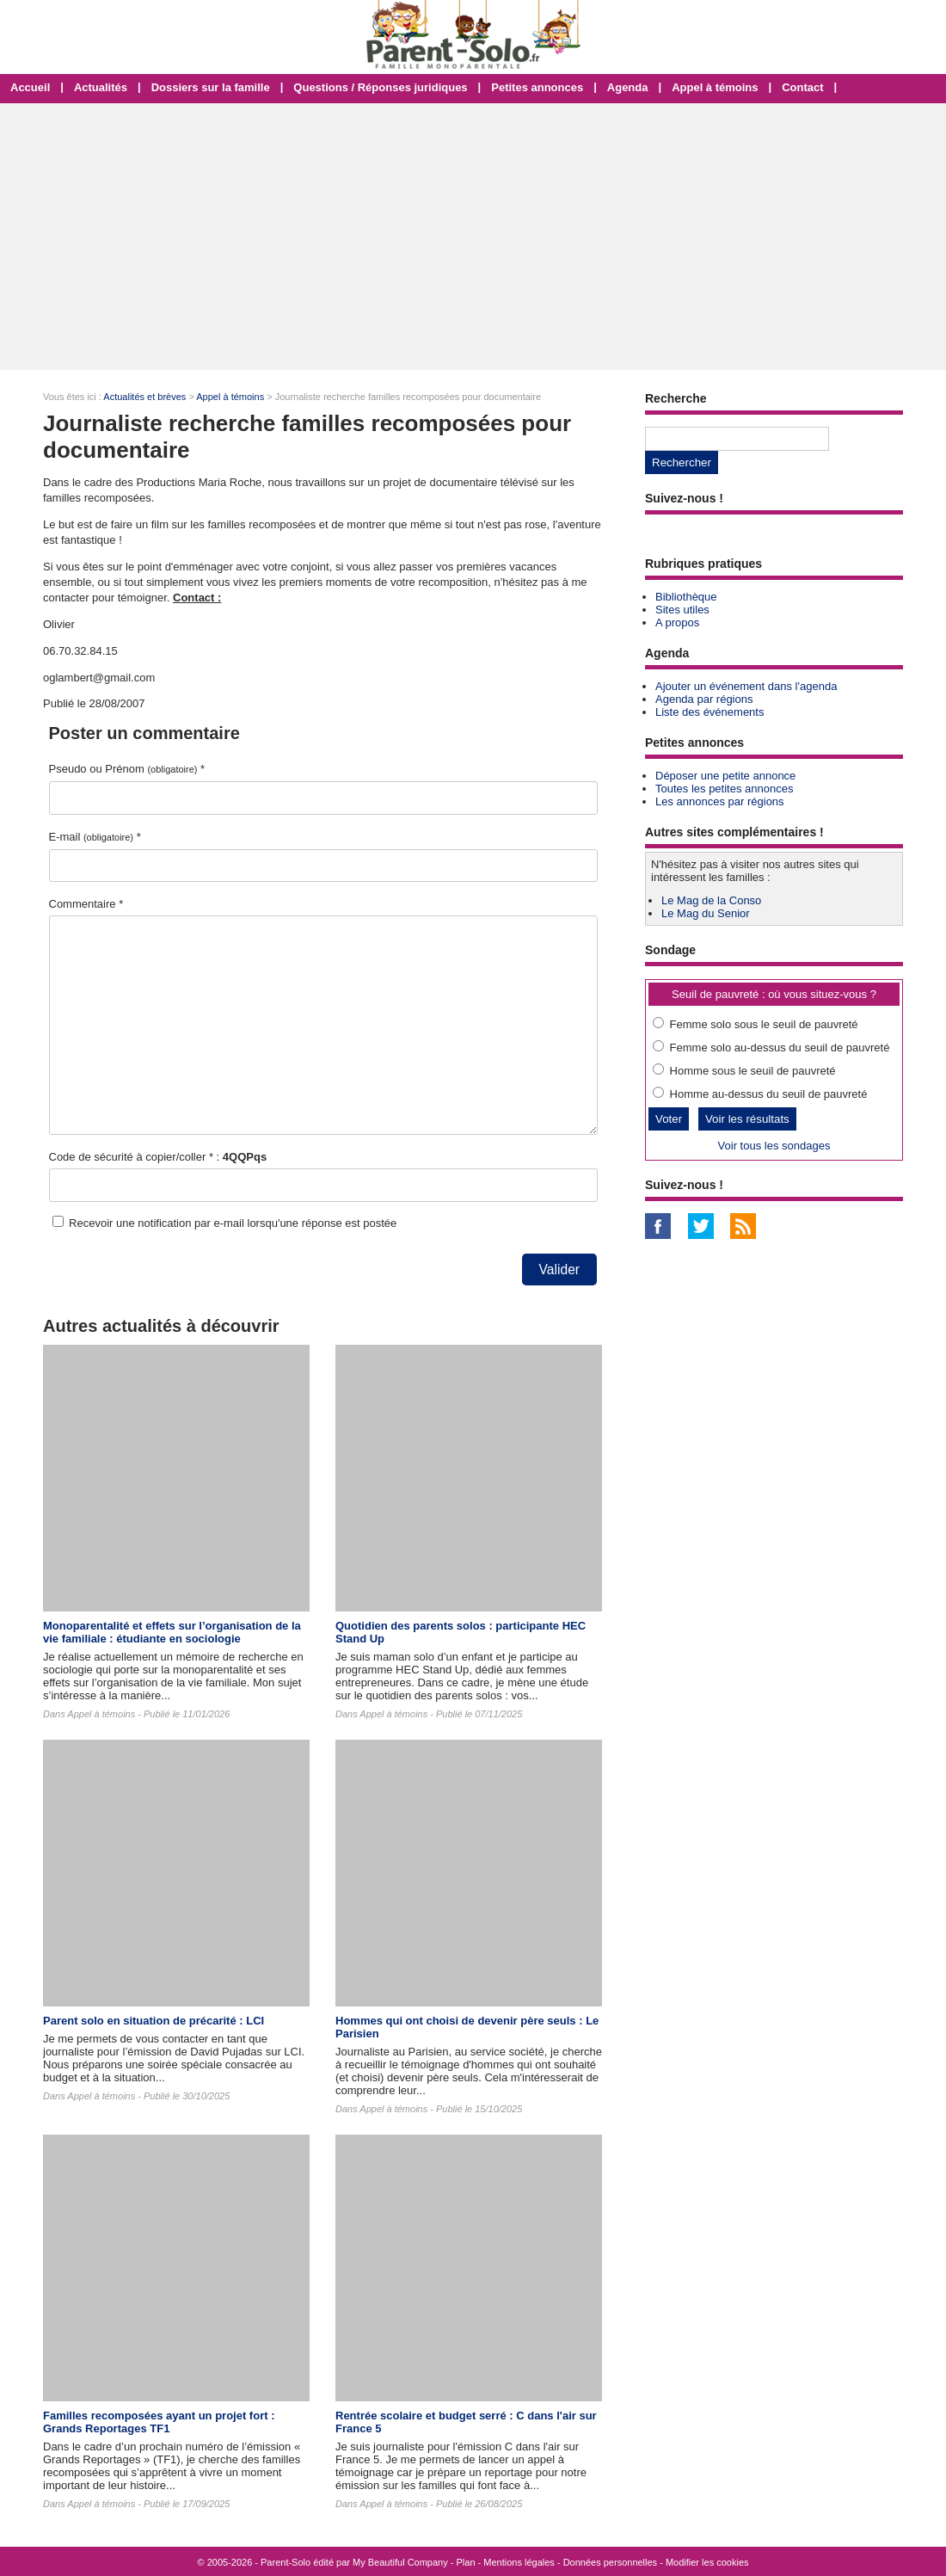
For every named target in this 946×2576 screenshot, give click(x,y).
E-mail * (95, 836)
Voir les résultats (747, 1118)
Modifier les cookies (707, 2562)
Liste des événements (709, 712)
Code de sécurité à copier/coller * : (158, 1156)
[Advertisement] (473, 236)
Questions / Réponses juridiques (380, 87)
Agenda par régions (703, 699)
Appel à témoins (715, 87)
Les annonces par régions (719, 801)
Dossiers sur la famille (210, 87)
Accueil (30, 87)
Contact (802, 87)
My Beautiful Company (400, 2562)
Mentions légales (519, 2562)
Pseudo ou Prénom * (127, 768)
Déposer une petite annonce (725, 775)
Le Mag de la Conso (711, 900)
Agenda (627, 87)
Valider (559, 1269)
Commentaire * (86, 903)
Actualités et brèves (144, 396)
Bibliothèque (686, 596)
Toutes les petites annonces (724, 788)
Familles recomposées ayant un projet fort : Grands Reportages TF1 (158, 2422)
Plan (466, 2562)
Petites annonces (537, 87)
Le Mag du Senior (705, 913)
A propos (677, 622)
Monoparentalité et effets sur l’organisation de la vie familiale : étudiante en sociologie (172, 1632)
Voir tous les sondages (774, 1145)
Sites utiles (682, 609)
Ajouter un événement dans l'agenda (746, 686)
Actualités (100, 87)
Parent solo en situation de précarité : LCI (153, 2020)
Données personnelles (610, 2562)
